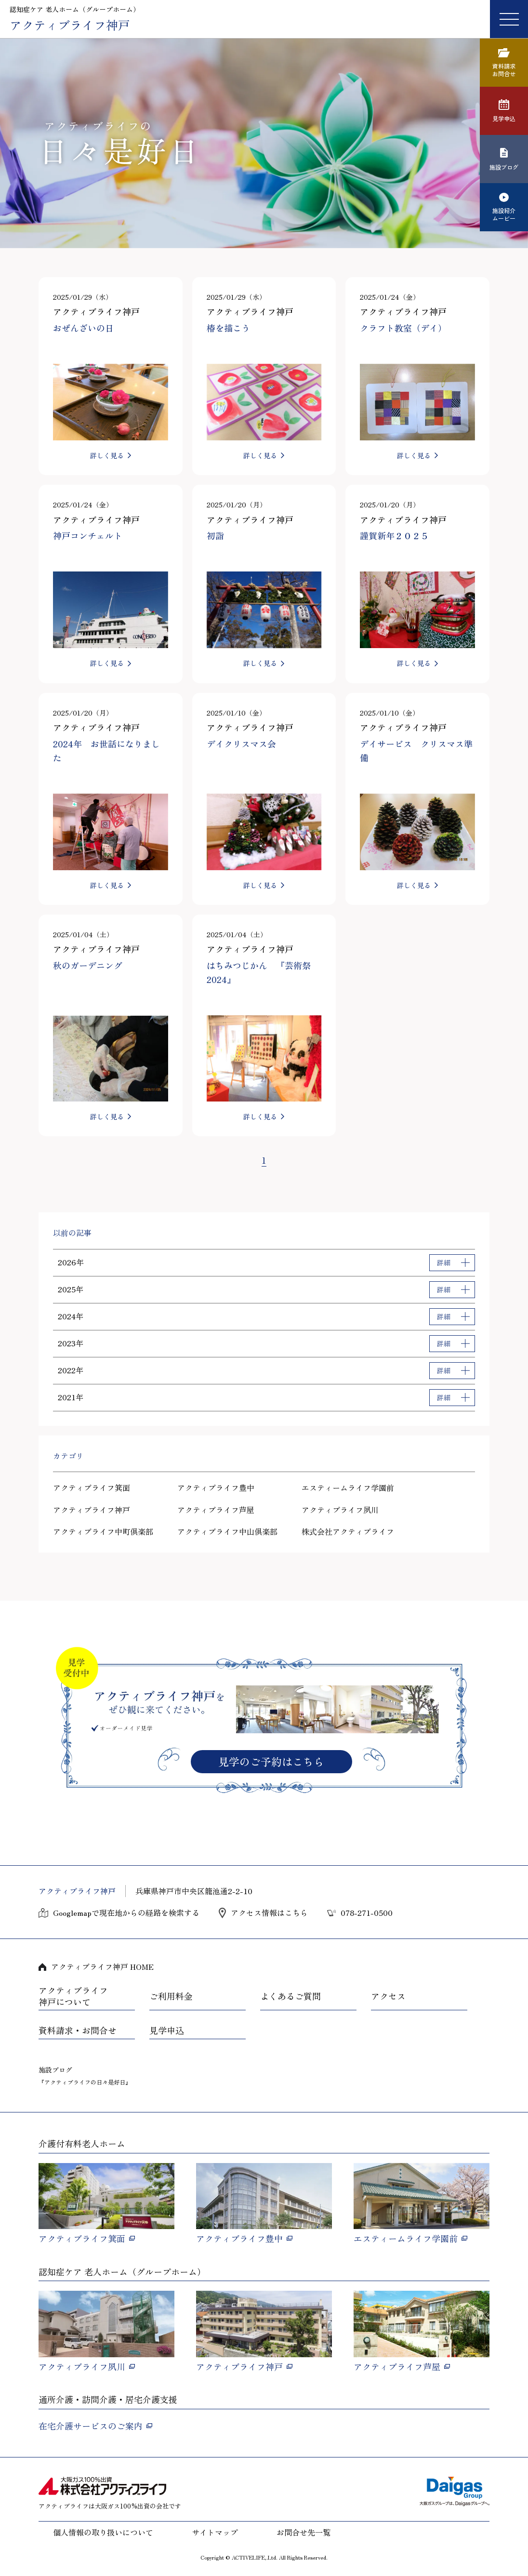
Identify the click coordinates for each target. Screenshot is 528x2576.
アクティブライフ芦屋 (215, 1509)
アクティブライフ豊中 (215, 1487)
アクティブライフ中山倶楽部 (227, 1531)
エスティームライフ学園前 (348, 1487)
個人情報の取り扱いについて (103, 2532)
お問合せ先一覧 (303, 2532)
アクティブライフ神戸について (73, 1996)
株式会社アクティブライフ (348, 1531)
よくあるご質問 (290, 1996)
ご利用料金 (171, 1996)
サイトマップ (215, 2532)
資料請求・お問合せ (78, 2030)
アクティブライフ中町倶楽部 (103, 1531)
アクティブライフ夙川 (340, 1509)
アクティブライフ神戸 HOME (102, 1966)
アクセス (388, 1996)
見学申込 (166, 2030)
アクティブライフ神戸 (91, 1509)
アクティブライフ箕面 (91, 1487)
